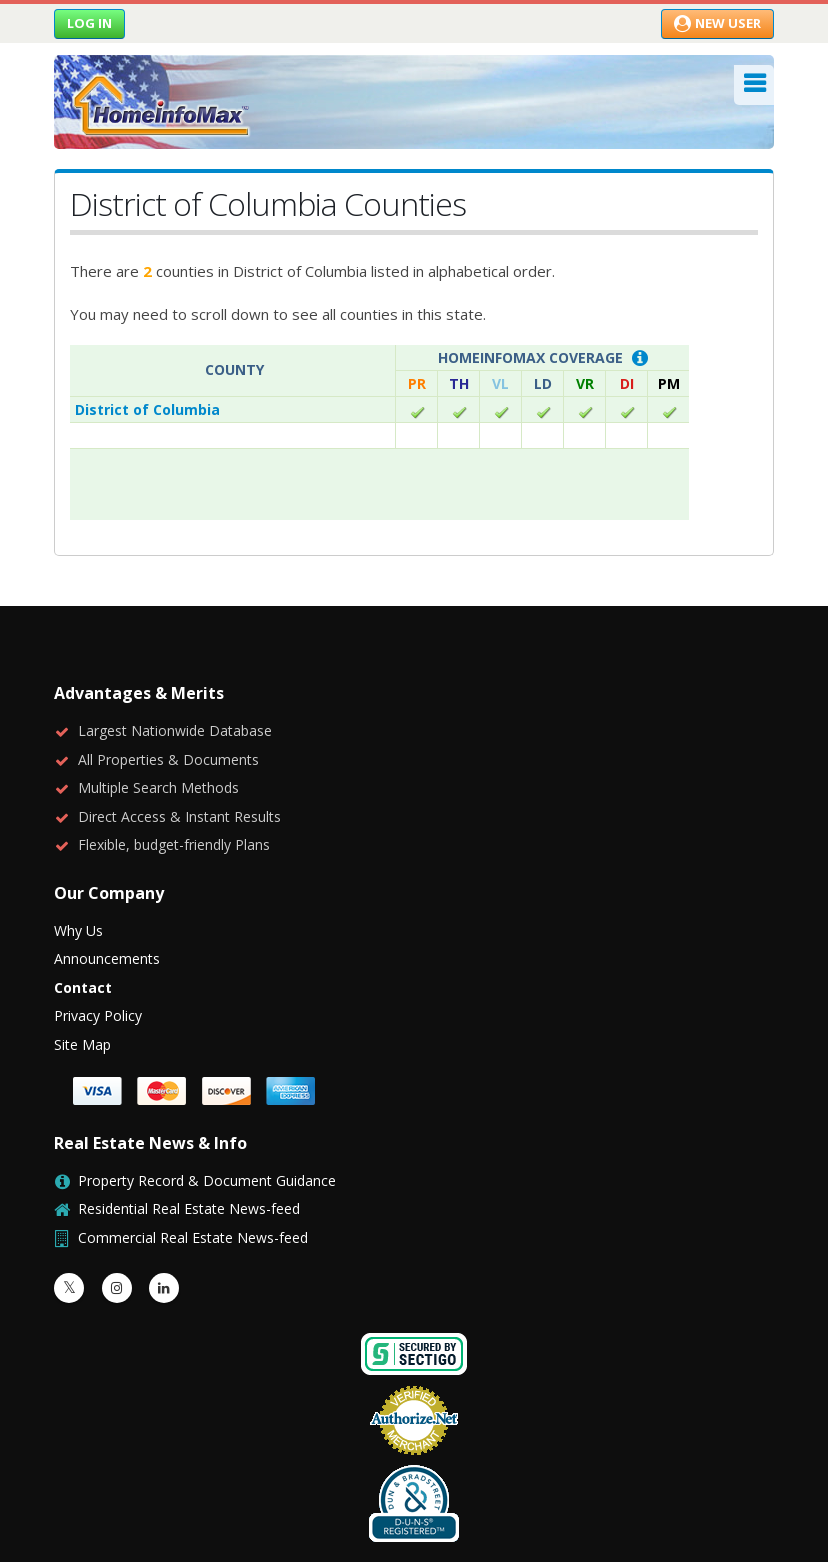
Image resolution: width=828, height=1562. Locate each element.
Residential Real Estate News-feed (189, 1137)
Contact (83, 916)
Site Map (82, 973)
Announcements (107, 887)
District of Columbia (147, 409)
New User (717, 23)
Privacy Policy (98, 944)
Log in (89, 23)
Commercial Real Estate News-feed (193, 1166)
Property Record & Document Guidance (207, 1109)
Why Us (78, 859)
